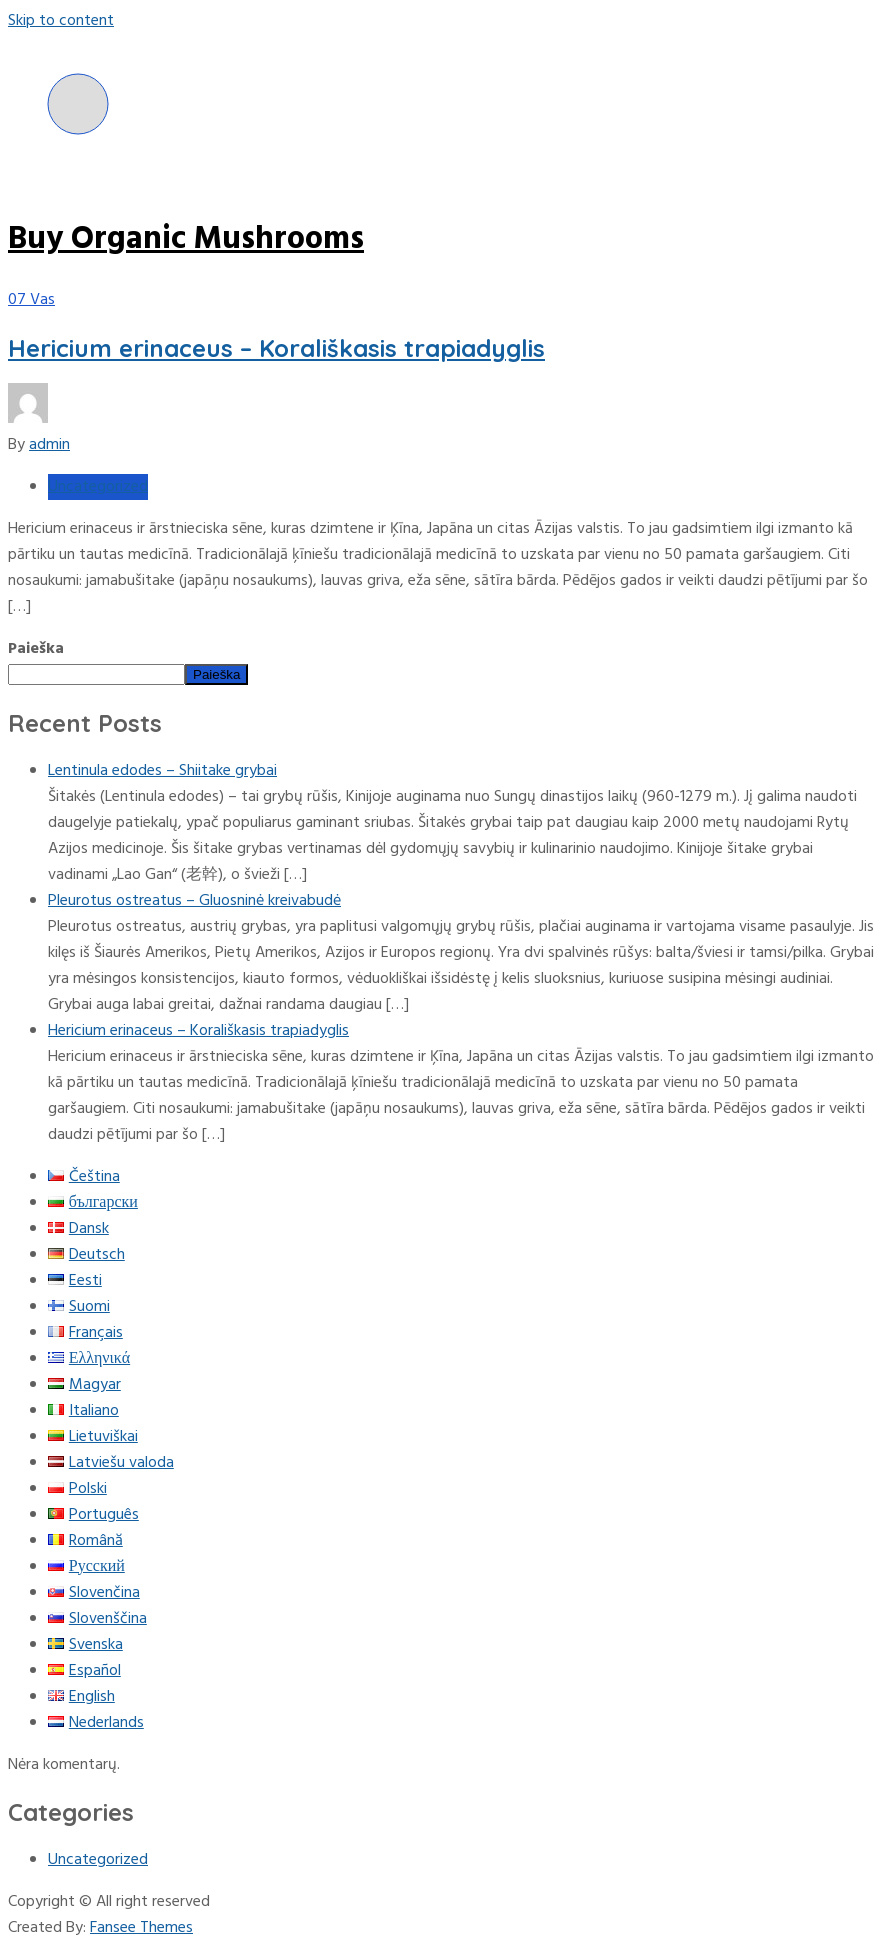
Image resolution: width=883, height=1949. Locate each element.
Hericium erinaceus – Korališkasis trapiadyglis (276, 348)
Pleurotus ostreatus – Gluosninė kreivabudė (194, 901)
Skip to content (61, 21)
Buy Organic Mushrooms (186, 239)
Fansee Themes (141, 1928)
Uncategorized (98, 487)
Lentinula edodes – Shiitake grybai (162, 771)
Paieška (36, 649)
